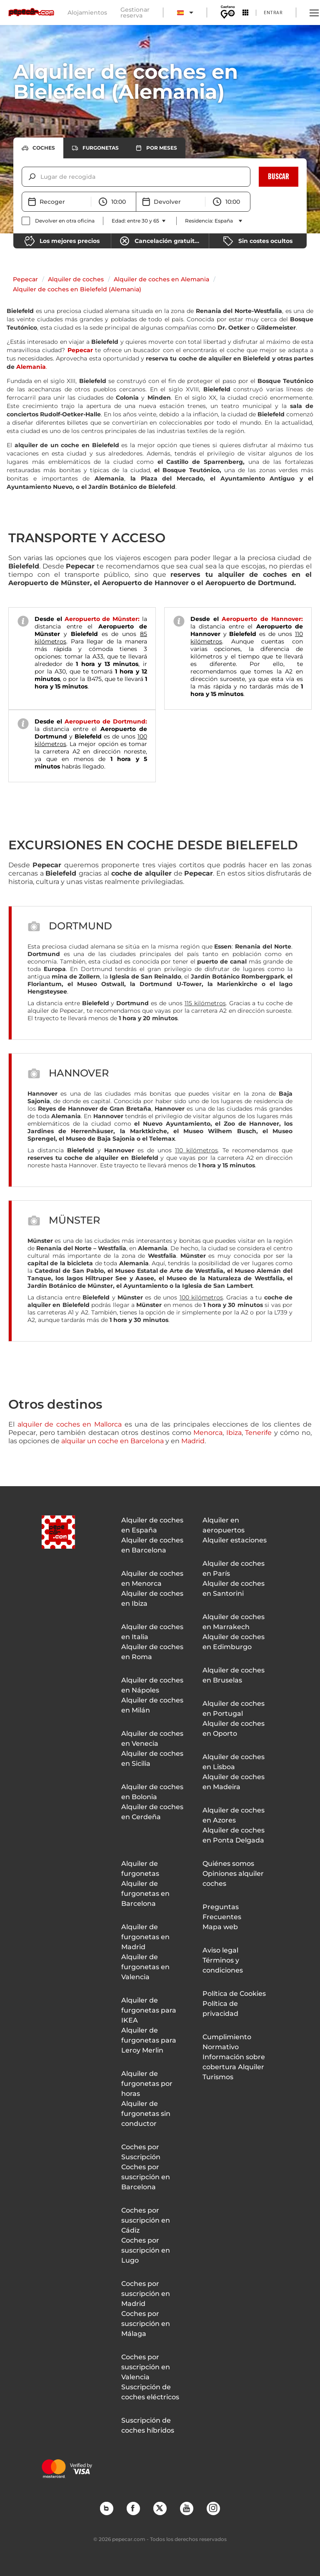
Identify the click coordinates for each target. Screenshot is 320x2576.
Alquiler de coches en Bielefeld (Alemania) (77, 289)
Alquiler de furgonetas (140, 1869)
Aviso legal (220, 1950)
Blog (106, 2508)
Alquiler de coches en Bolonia (152, 1792)
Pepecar (25, 279)
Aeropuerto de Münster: (102, 619)
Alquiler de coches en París (233, 1568)
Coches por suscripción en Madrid (145, 2294)
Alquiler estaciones (234, 1540)
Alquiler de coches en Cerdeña (152, 1812)
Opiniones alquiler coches (233, 1879)
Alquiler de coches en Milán (152, 1705)
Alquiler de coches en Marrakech (233, 1622)
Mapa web (220, 1927)
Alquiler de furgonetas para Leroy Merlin (148, 2040)
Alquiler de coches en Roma (152, 1652)
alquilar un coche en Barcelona (112, 1441)
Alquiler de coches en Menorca (152, 1578)
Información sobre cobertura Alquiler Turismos (233, 2067)
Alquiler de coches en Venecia (152, 1738)
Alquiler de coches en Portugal (233, 1708)
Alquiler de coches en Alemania (161, 279)
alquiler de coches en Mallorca (70, 1424)
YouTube (186, 2508)
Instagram (213, 2508)
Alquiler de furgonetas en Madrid (145, 1937)
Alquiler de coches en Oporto (233, 1728)
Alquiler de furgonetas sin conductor (145, 2114)
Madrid (193, 1441)
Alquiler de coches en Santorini (233, 1588)
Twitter (159, 2508)
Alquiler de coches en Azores (233, 1815)
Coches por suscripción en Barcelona (145, 2177)
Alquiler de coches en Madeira (233, 1782)
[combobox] (41, 176)
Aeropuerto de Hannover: (262, 619)
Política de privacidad (220, 2009)
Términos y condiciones (222, 1965)
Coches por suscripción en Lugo (145, 2250)
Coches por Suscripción (140, 2152)
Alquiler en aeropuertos (223, 1525)
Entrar (273, 12)
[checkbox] (58, 221)
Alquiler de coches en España (152, 1525)
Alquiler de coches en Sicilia (152, 1758)
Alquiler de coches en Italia (152, 1632)
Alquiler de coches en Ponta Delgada (233, 1835)
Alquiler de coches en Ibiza (152, 1598)
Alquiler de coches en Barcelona (152, 1545)
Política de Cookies (234, 1994)
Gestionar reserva (135, 12)
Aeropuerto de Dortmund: (106, 721)
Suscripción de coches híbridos (147, 2425)
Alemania (31, 367)
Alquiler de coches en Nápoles (152, 1685)
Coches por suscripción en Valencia (145, 2367)
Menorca (207, 1433)
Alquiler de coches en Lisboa (233, 1762)
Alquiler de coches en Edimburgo (233, 1642)
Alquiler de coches (76, 279)
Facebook (133, 2508)
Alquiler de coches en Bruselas (233, 1675)
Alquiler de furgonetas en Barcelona (145, 1894)
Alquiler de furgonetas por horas (146, 2084)
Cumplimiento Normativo (226, 2042)
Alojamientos (87, 12)
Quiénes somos (228, 1864)
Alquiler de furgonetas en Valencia (145, 1967)
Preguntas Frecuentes (221, 1912)
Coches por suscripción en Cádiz (145, 2220)
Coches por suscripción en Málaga (145, 2324)
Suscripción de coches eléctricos (150, 2392)
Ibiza (234, 1433)
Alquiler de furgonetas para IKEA (148, 2010)
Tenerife (258, 1433)
